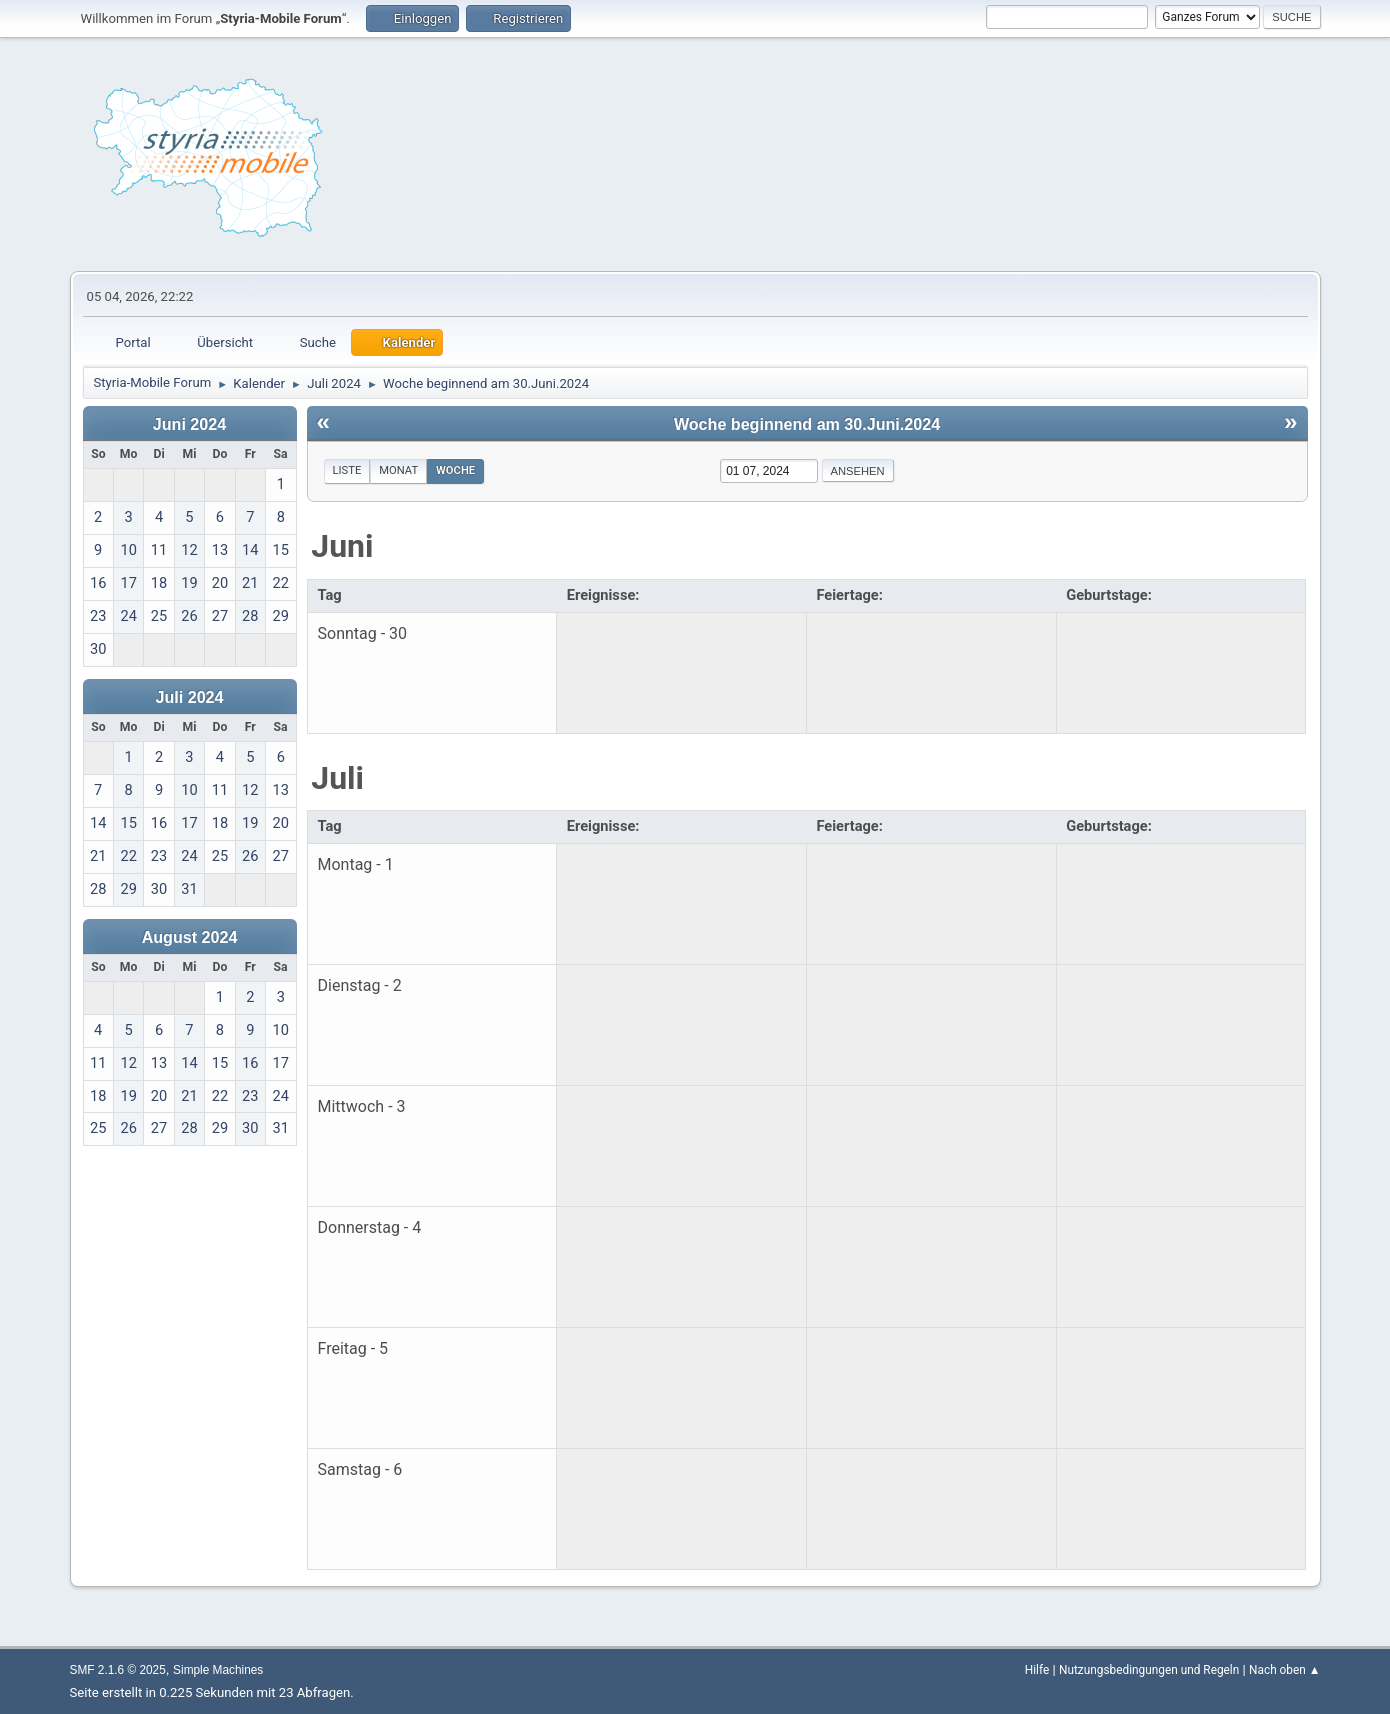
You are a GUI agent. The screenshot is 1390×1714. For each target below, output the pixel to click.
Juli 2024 (190, 697)
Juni (342, 546)
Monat (398, 470)
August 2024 (190, 937)
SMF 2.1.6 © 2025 (118, 1670)
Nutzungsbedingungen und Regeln (1149, 1670)
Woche (455, 470)
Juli (337, 778)
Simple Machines (218, 1670)
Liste (347, 470)
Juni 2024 (189, 424)
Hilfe (1037, 1670)
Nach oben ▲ (1284, 1670)
